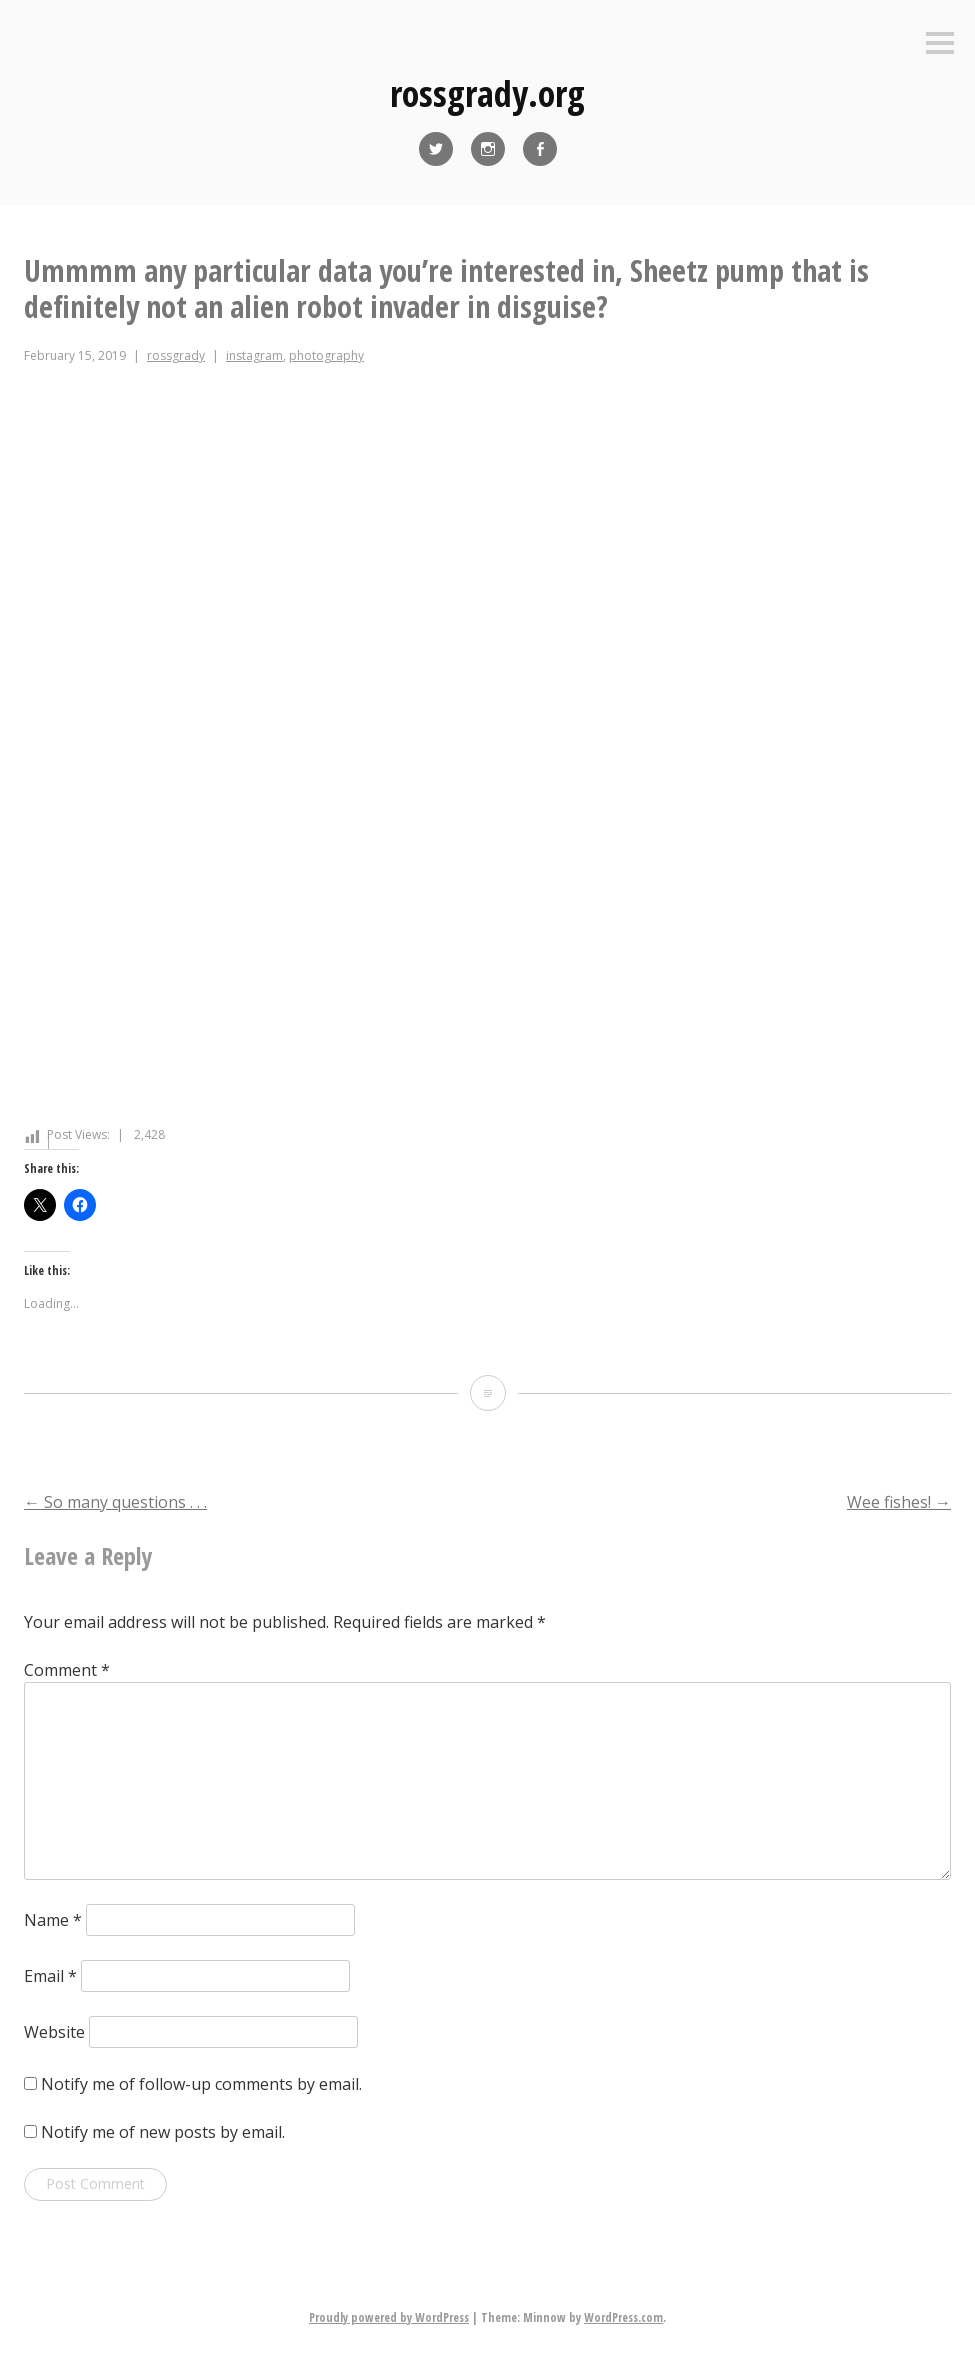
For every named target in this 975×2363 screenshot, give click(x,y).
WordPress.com (623, 2317)
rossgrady (176, 355)
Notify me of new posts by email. (163, 2132)
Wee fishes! (899, 1502)
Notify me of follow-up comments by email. (201, 2084)
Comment (67, 1670)
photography (326, 355)
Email (50, 1976)
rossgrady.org (487, 93)
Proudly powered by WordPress (389, 2317)
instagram (254, 355)
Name (53, 1920)
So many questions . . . (115, 1502)
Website (54, 2032)
